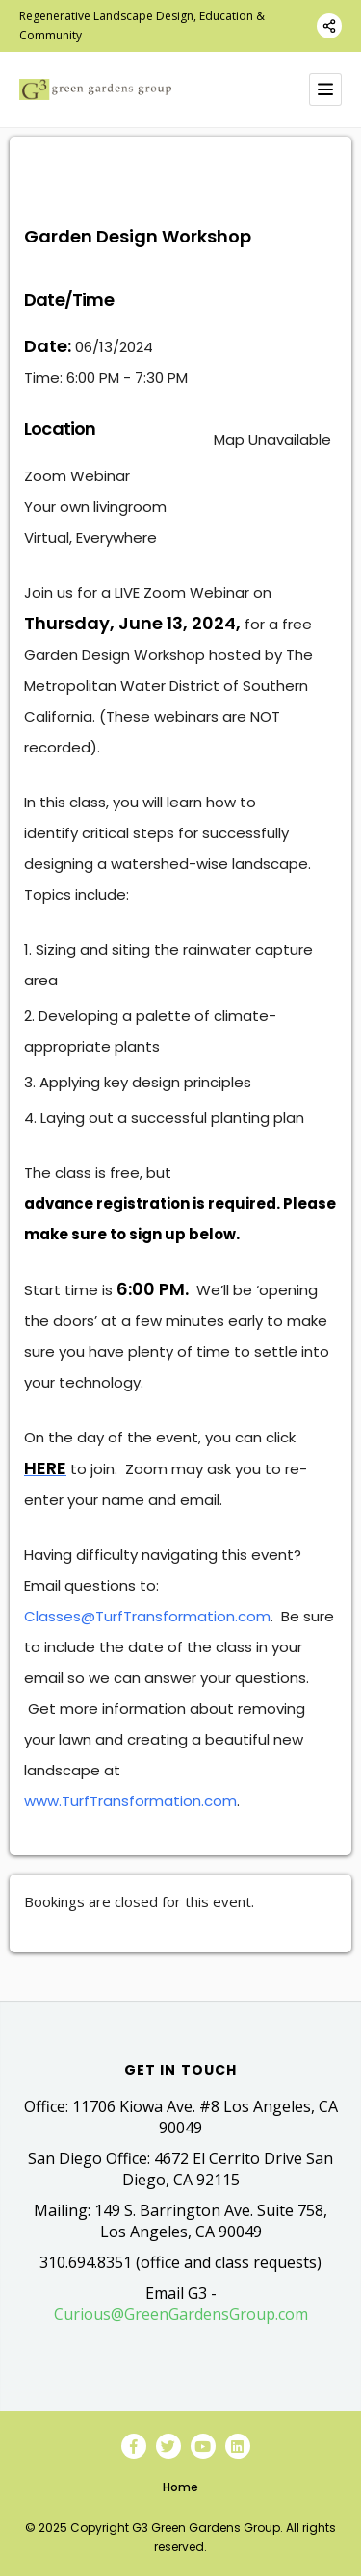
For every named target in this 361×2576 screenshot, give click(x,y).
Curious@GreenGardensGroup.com (181, 2314)
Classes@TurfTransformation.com (147, 1616)
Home (180, 2487)
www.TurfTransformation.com (130, 1801)
